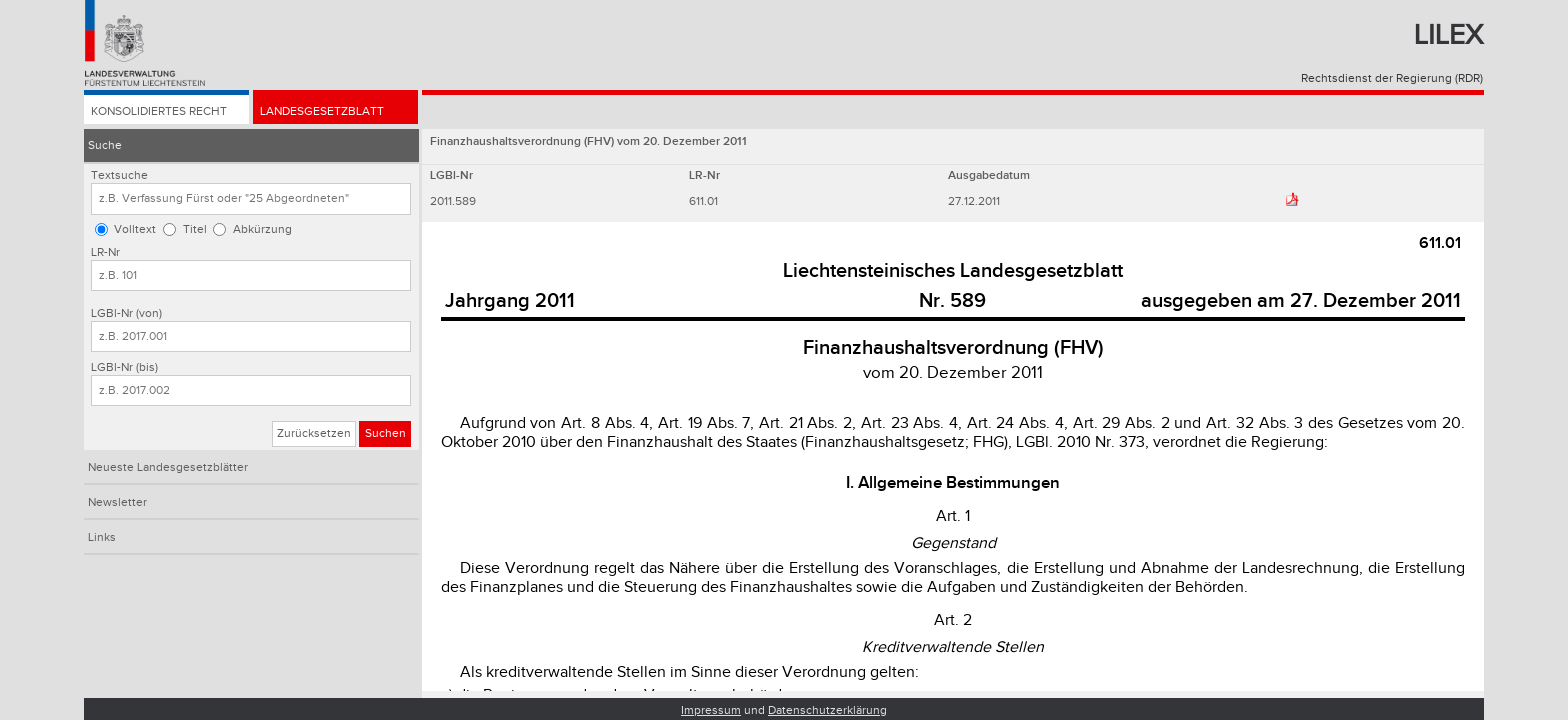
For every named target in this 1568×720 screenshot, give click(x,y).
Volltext (135, 229)
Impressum (711, 710)
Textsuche (119, 175)
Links (102, 537)
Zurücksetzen (314, 433)
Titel (195, 229)
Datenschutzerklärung (827, 710)
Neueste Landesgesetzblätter (168, 467)
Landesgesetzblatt (322, 111)
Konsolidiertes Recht (159, 111)
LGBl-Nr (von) (126, 313)
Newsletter (117, 502)
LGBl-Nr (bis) (124, 367)
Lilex (1448, 35)
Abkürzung (262, 229)
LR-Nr (105, 252)
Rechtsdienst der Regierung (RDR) (1392, 78)
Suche (105, 145)
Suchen (385, 433)
